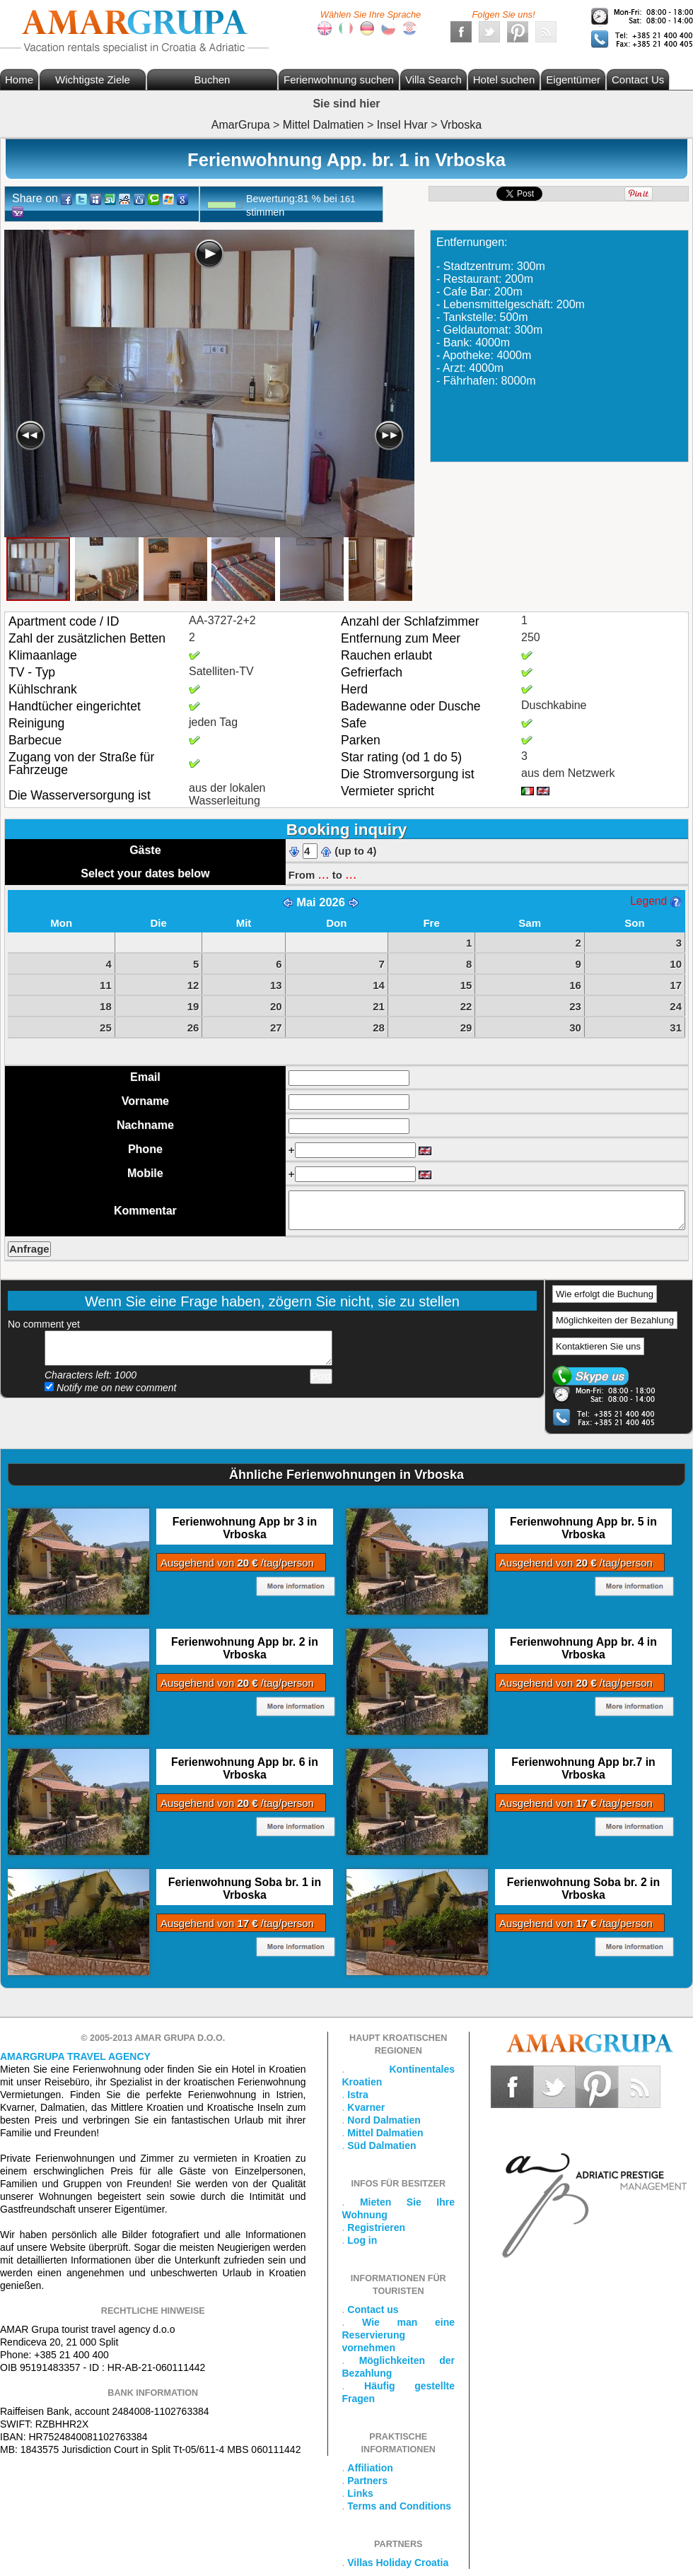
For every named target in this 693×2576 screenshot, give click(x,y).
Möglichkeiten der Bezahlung (615, 1320)
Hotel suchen (504, 80)
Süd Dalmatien (381, 2145)
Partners (367, 2480)
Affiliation (370, 2467)
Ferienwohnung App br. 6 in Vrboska (244, 1768)
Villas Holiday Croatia (397, 2562)
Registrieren (376, 2227)
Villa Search (433, 80)
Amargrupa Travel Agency (75, 2056)
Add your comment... (188, 1348)
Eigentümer (573, 80)
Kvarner (366, 2107)
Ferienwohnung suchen (339, 80)
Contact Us (638, 80)
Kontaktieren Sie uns (598, 1346)
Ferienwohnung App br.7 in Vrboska (583, 1768)
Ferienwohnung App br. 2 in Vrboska (244, 1648)
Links (360, 2493)
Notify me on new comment (111, 1387)
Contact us (372, 2309)
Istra (357, 2094)
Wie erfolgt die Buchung (604, 1294)
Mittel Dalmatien (385, 2132)
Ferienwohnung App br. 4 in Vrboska (583, 1648)
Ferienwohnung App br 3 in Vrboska (245, 1528)
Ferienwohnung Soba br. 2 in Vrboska (583, 1888)
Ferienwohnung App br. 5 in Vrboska (583, 1528)
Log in (362, 2240)
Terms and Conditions (399, 2506)
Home (19, 80)
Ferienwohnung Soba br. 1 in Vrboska (244, 1888)
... (323, 874)
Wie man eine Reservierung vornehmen (398, 2335)
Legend (655, 901)
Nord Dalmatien (383, 2120)
